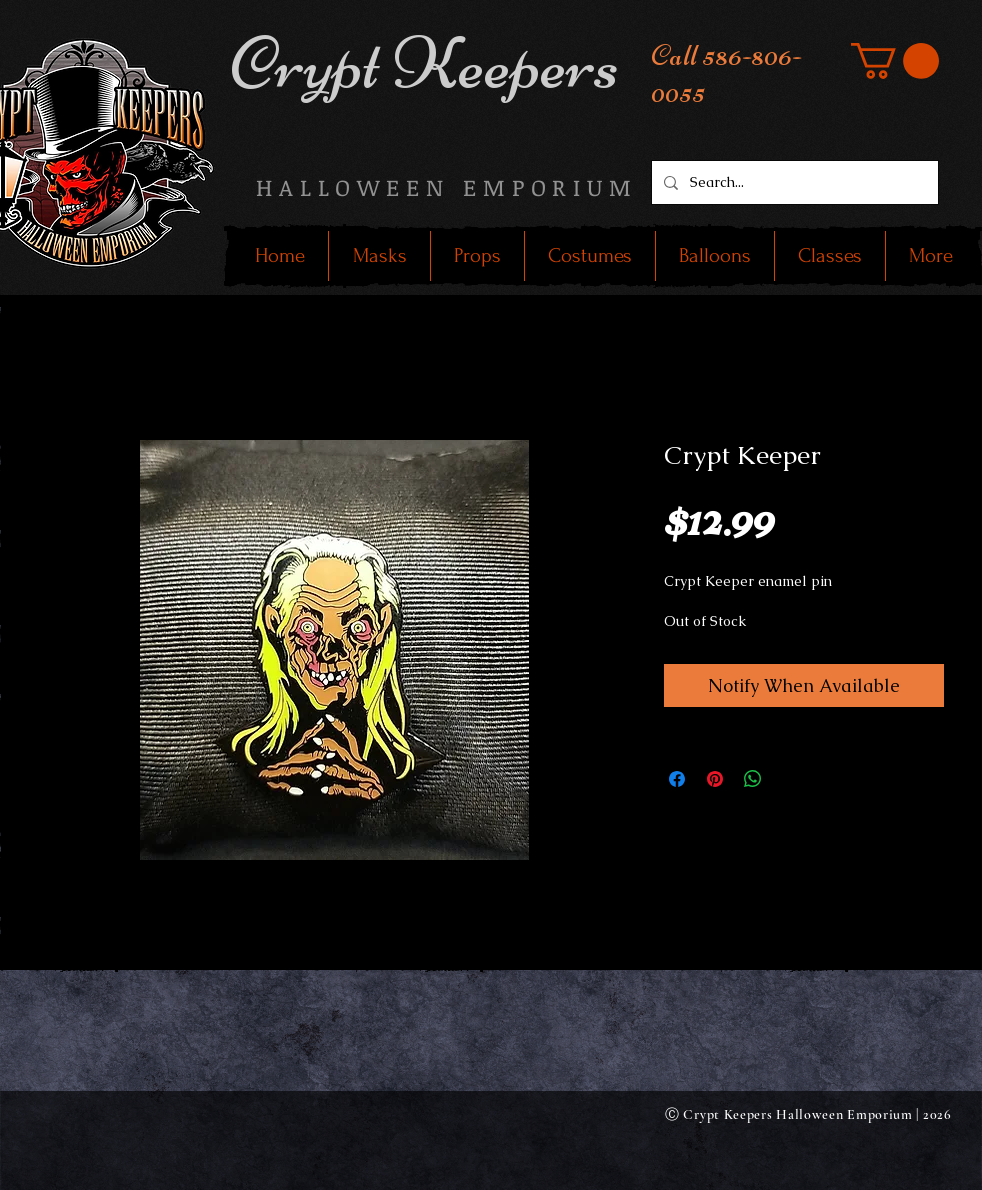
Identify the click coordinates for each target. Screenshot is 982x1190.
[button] (895, 61)
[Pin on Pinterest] (715, 779)
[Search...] (793, 182)
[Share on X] (791, 779)
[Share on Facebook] (677, 779)
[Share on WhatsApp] (753, 779)
